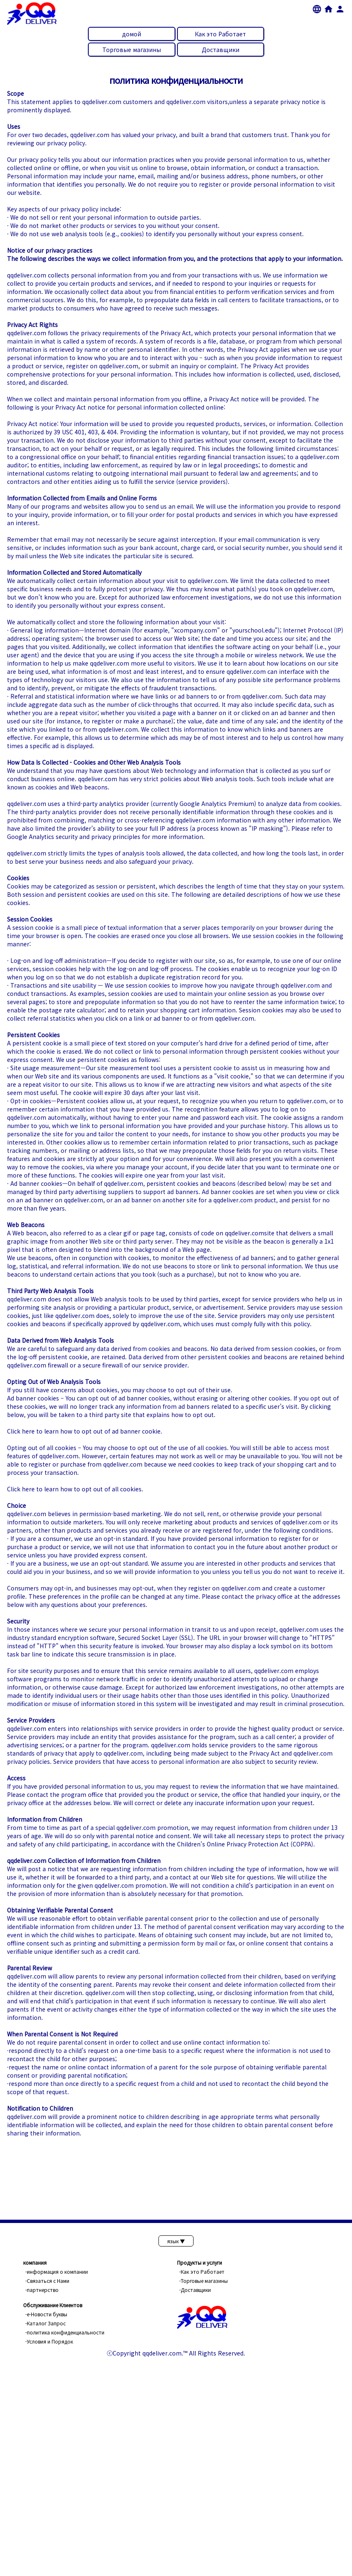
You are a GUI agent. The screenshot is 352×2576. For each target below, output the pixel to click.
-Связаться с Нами (47, 2280)
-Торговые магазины (203, 2280)
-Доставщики (195, 2289)
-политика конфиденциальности (64, 2332)
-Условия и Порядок (49, 2341)
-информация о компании (56, 2271)
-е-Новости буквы (46, 2314)
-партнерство (42, 2289)
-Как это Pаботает (201, 2271)
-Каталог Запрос (45, 2323)
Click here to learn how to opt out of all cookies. (75, 1489)
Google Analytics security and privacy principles (73, 836)
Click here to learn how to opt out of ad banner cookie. (84, 1431)
